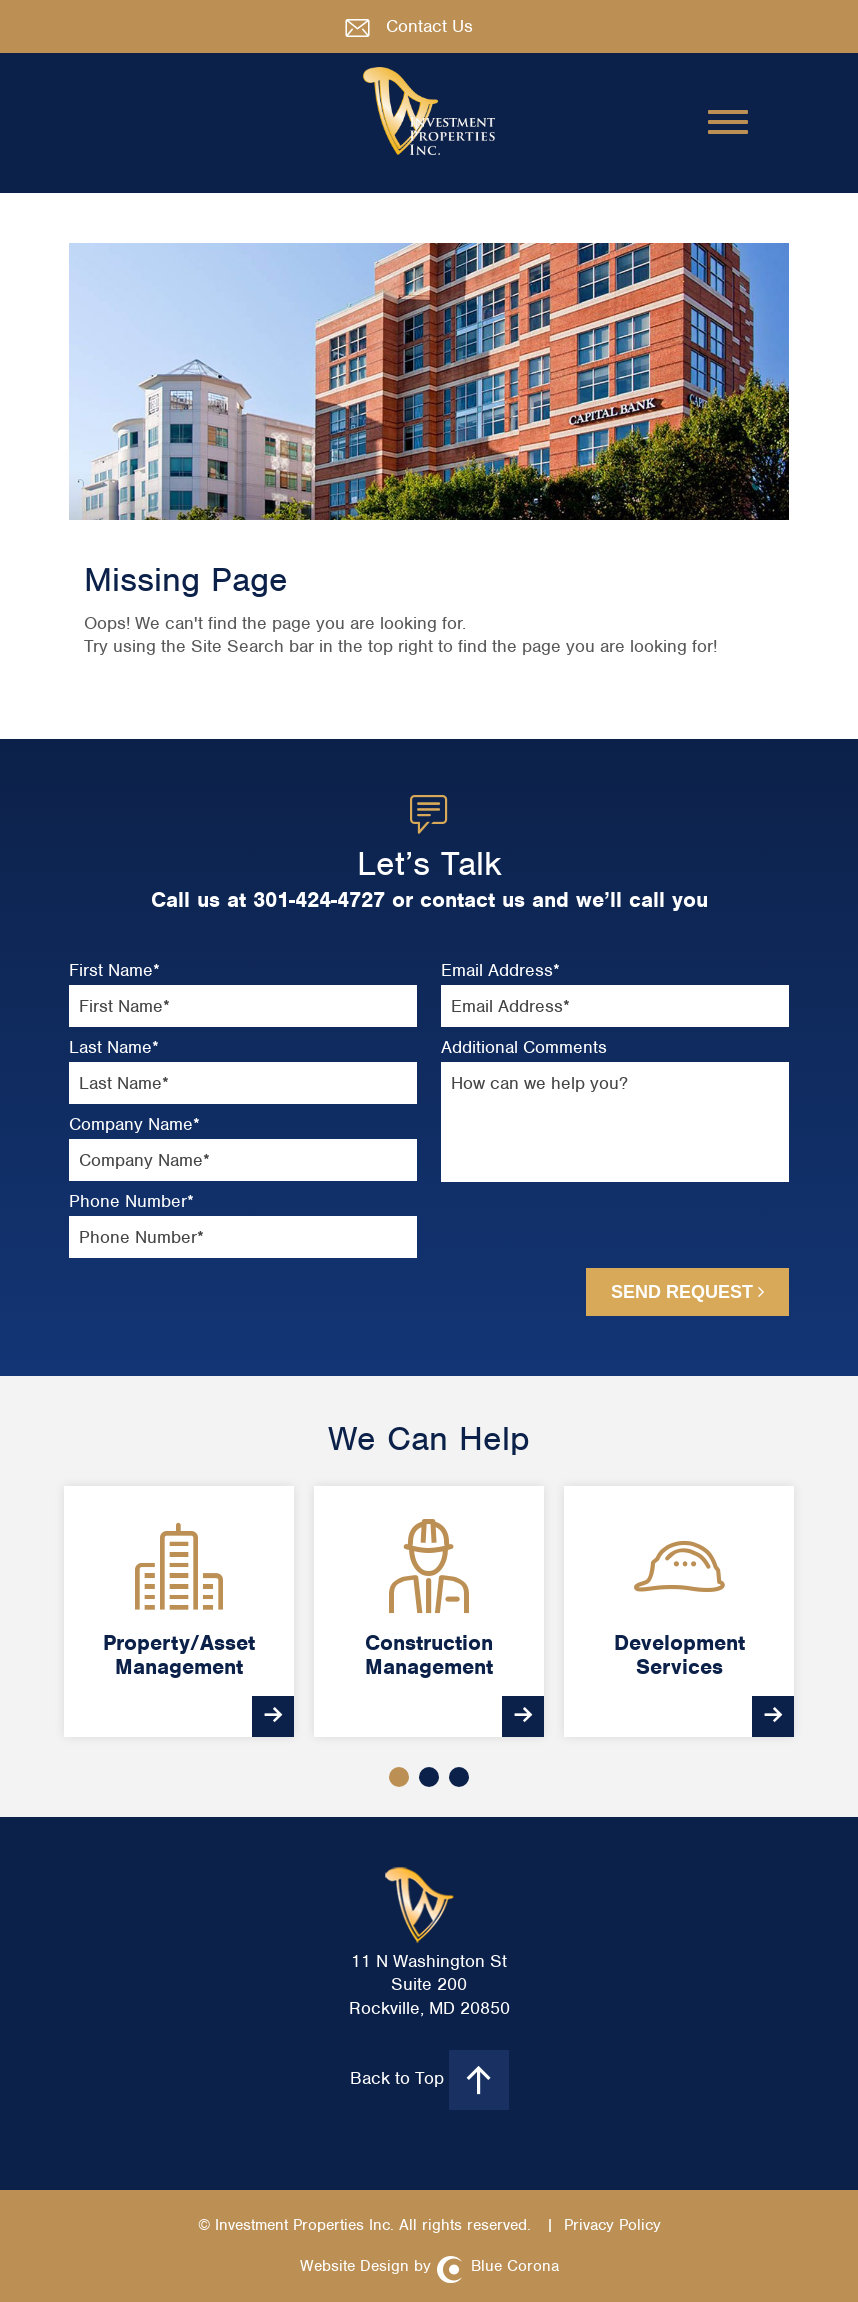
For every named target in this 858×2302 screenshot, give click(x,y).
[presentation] (551, 1233)
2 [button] (429, 1777)
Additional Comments (524, 1047)
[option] (179, 1611)
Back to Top (429, 2080)
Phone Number (131, 1201)
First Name (114, 970)
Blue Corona (515, 2266)
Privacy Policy (612, 2225)
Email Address (500, 970)
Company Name (134, 1124)
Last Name (114, 1047)
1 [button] (399, 1777)
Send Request (687, 1292)
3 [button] (459, 1777)
